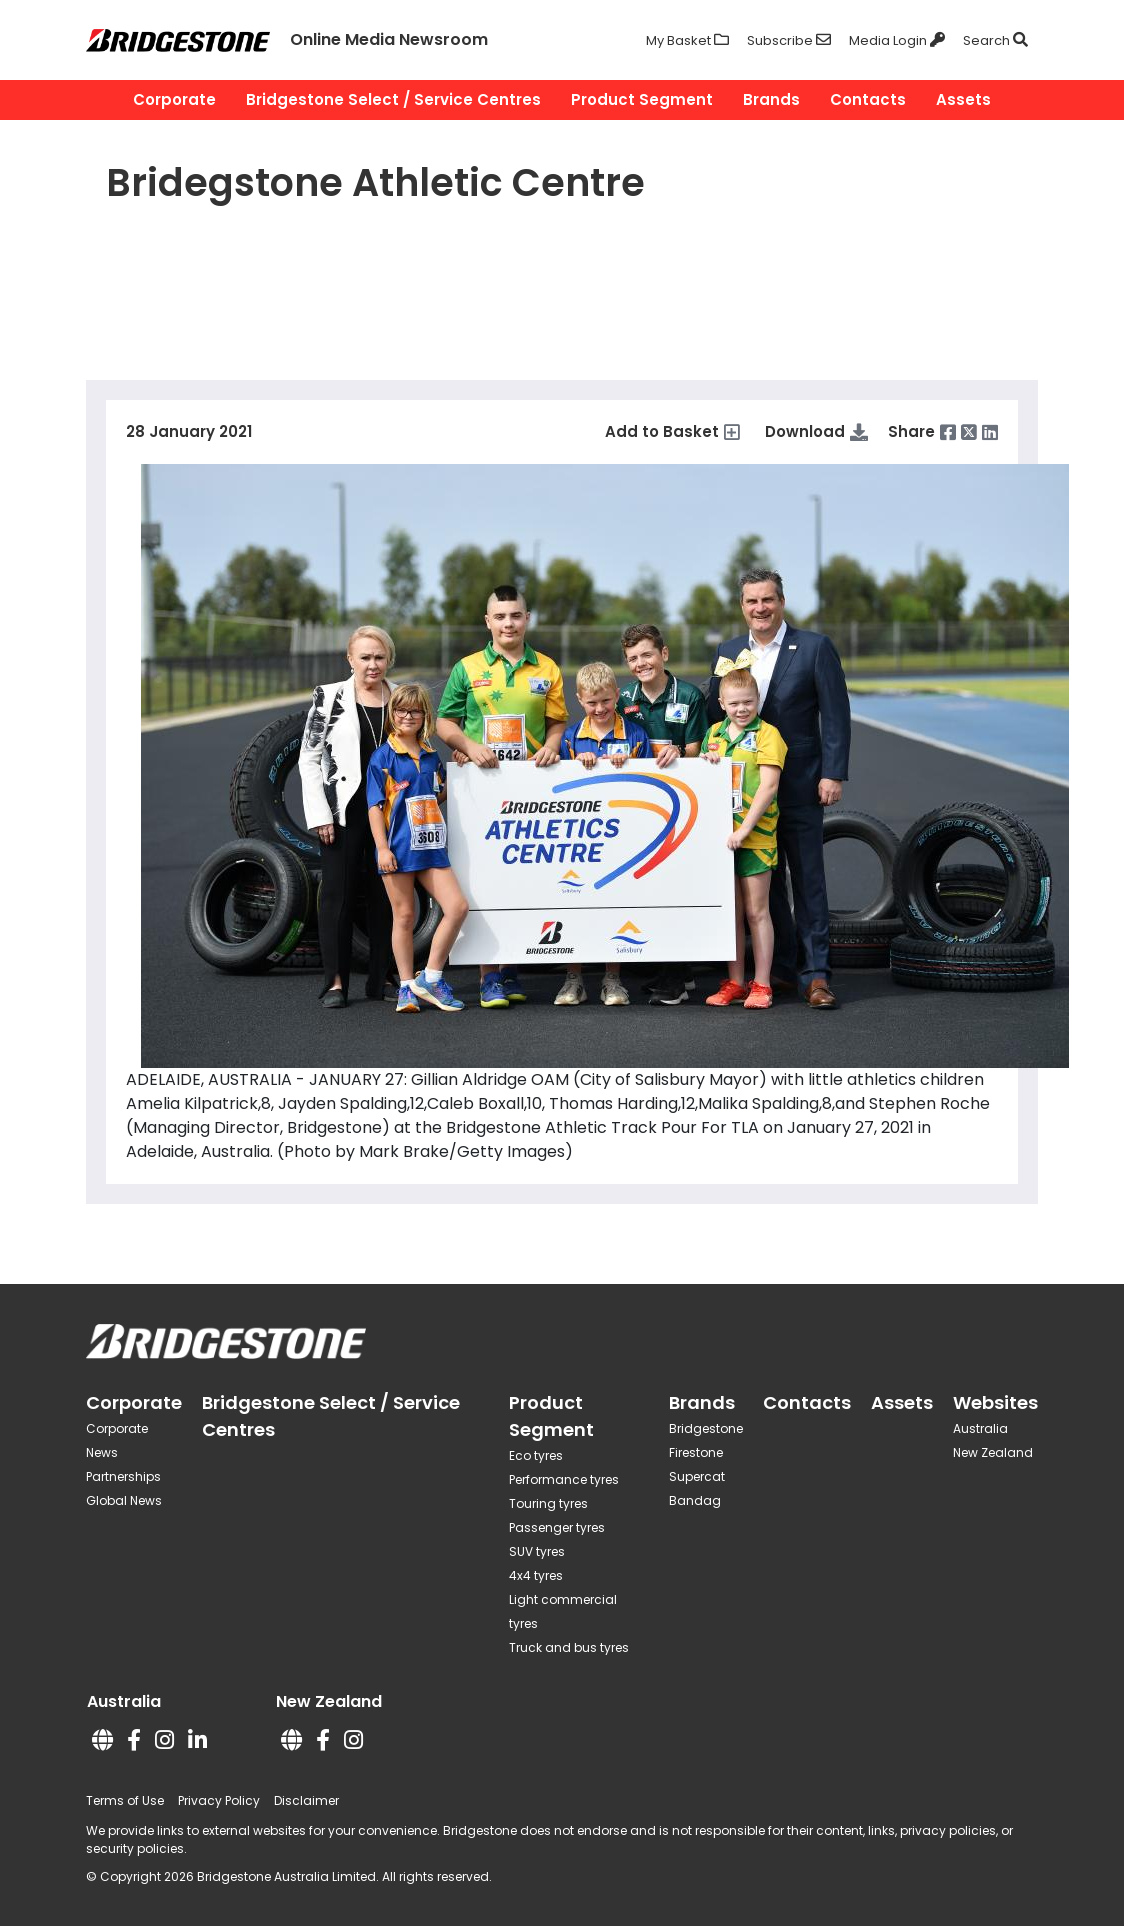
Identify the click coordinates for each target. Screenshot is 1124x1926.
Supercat (697, 1476)
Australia (980, 1428)
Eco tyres (536, 1455)
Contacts (868, 99)
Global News (124, 1500)
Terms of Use (125, 1800)
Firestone (696, 1452)
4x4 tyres (536, 1575)
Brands (771, 99)
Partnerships (123, 1476)
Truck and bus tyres (569, 1647)
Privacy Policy (219, 1800)
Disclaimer (306, 1800)
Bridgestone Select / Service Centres (393, 99)
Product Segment (642, 99)
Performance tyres (564, 1479)
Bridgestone (706, 1428)
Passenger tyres (557, 1527)
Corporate (174, 99)
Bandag (695, 1500)
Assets (963, 99)
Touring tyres (548, 1503)
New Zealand (993, 1452)
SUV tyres (537, 1551)
